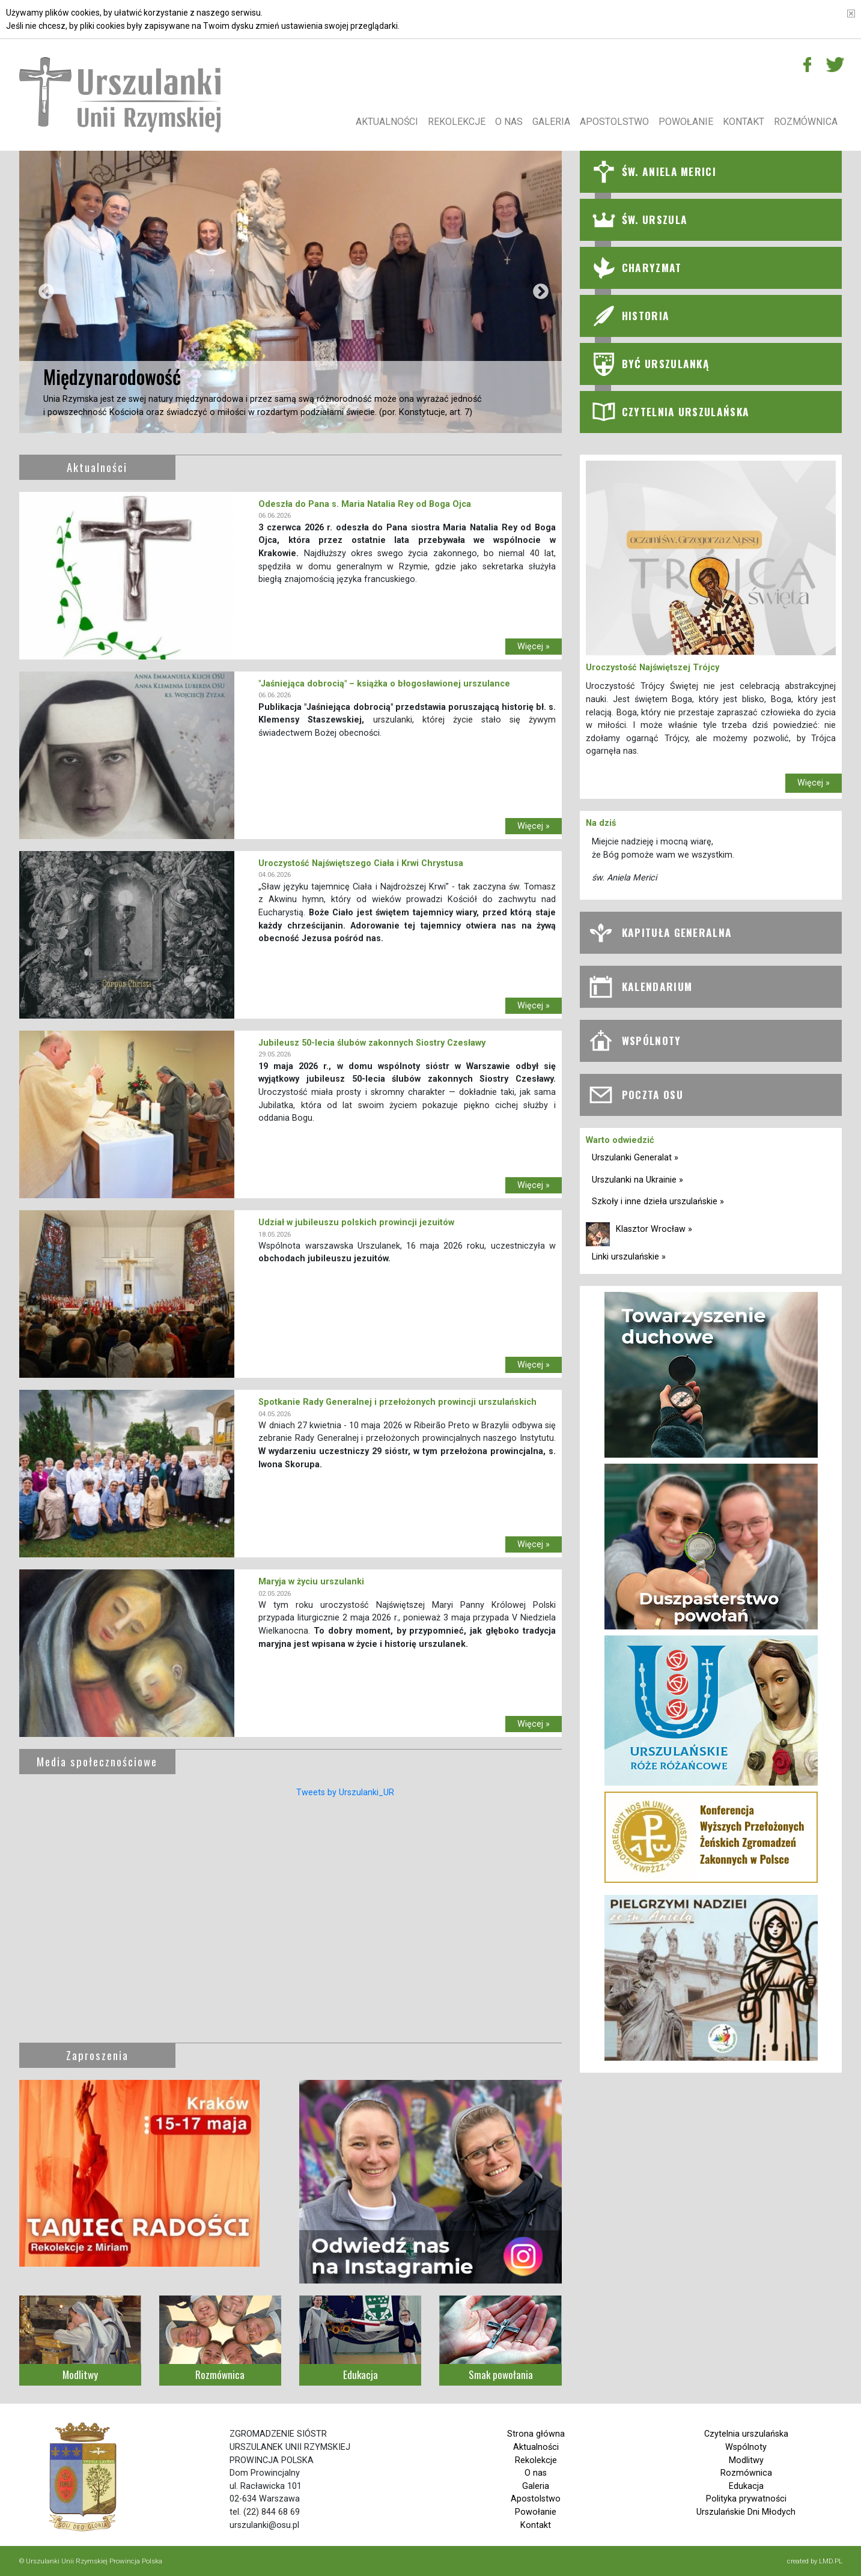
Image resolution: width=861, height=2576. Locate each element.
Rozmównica (806, 121)
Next (538, 292)
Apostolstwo (614, 121)
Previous (43, 292)
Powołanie (686, 121)
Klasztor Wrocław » (654, 1229)
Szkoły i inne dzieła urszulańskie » (658, 1201)
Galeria (551, 121)
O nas (509, 121)
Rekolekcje (456, 121)
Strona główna (536, 2434)
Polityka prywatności (746, 2499)
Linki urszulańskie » (629, 1257)
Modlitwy (746, 2460)
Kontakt (743, 121)
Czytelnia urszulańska (746, 2434)
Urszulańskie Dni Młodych (746, 2512)
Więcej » (533, 646)
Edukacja (746, 2486)
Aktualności (387, 121)
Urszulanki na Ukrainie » (637, 1180)
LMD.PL (830, 2561)
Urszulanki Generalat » (635, 1158)
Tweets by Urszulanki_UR (345, 1792)
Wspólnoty (746, 2447)
